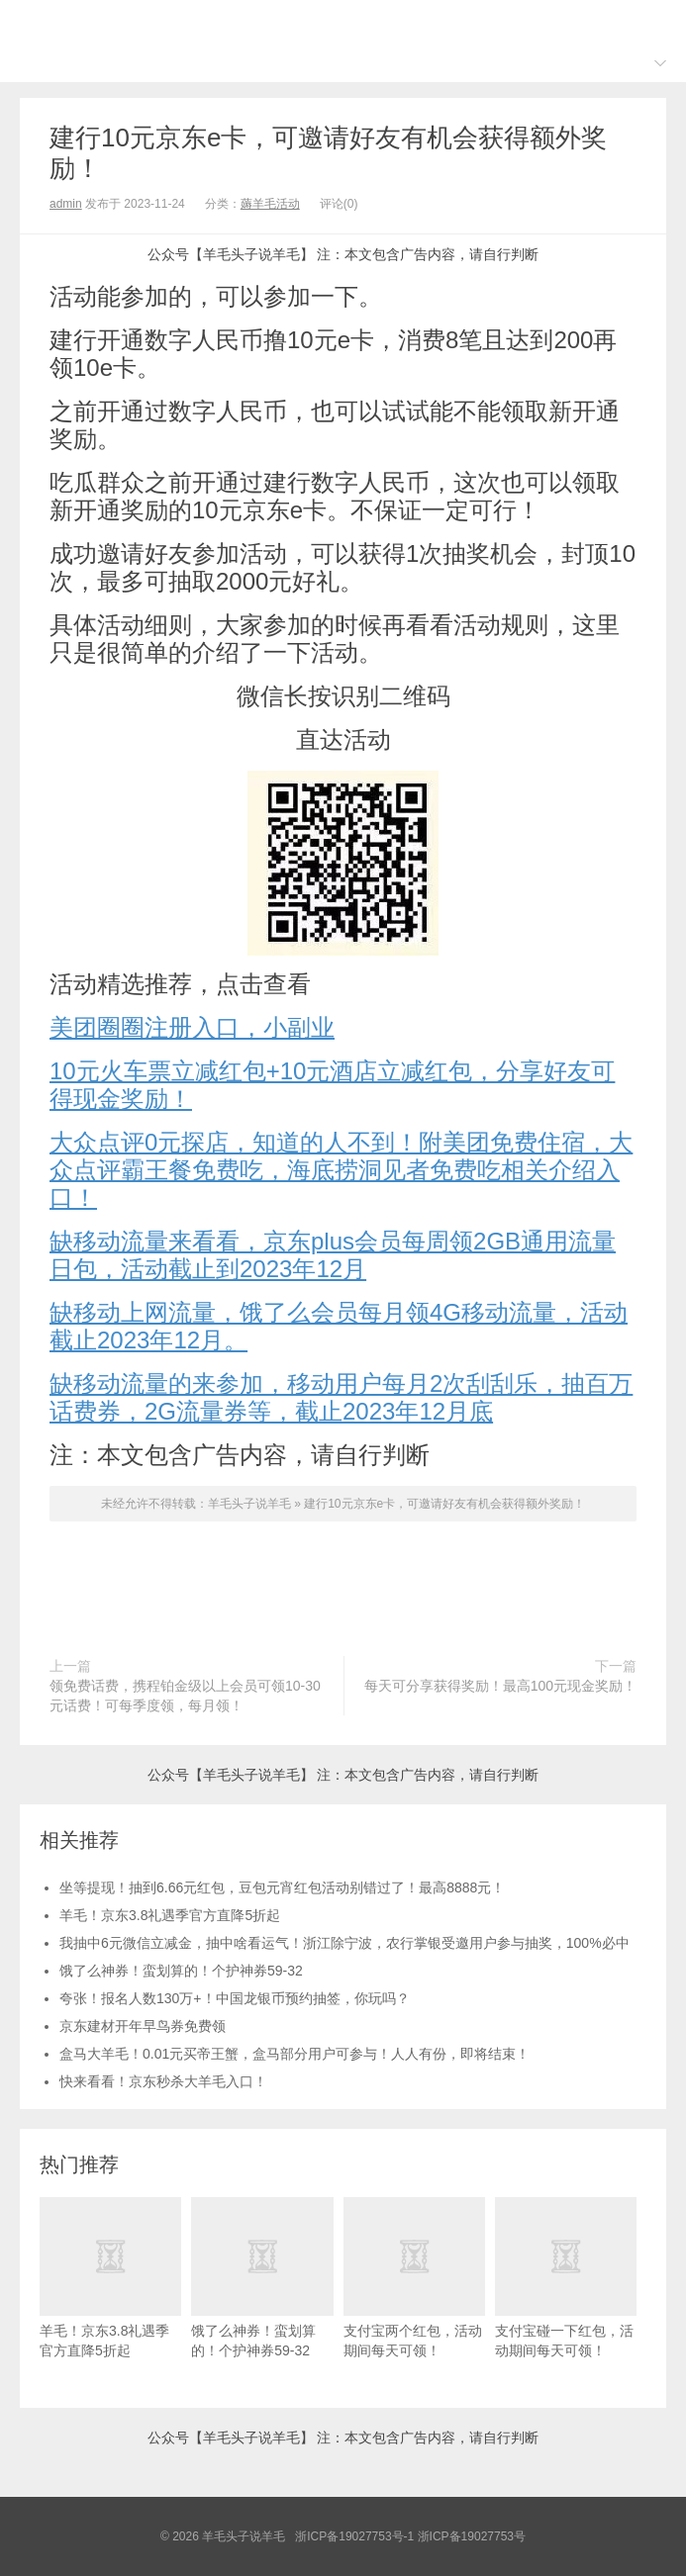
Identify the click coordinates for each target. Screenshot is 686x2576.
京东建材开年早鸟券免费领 (142, 2026)
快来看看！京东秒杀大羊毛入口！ (163, 2081)
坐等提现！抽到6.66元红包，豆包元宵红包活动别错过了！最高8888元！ (282, 1887)
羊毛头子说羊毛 (343, 21)
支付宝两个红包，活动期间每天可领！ (414, 2277)
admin (65, 204)
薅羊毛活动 (270, 204)
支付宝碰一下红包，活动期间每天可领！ (566, 2277)
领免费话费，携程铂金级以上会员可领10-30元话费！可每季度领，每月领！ (185, 1695)
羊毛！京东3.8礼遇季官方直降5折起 (169, 1915)
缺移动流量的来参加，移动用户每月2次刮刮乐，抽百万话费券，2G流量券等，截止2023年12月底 (341, 1397)
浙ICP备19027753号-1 (356, 2536)
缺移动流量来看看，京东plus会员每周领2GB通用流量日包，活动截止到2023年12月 (332, 1255)
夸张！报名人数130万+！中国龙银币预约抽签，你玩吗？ (234, 1998)
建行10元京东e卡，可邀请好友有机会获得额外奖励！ (444, 1504)
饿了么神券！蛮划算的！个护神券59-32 (181, 1970)
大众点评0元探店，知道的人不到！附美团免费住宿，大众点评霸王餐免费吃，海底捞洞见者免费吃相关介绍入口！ (341, 1170)
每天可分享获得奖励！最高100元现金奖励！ (500, 1686)
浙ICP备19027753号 (472, 2536)
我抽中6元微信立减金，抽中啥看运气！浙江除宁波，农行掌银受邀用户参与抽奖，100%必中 (344, 1943)
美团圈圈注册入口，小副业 (192, 1027)
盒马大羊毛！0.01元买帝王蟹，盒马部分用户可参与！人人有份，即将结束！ (294, 2054)
